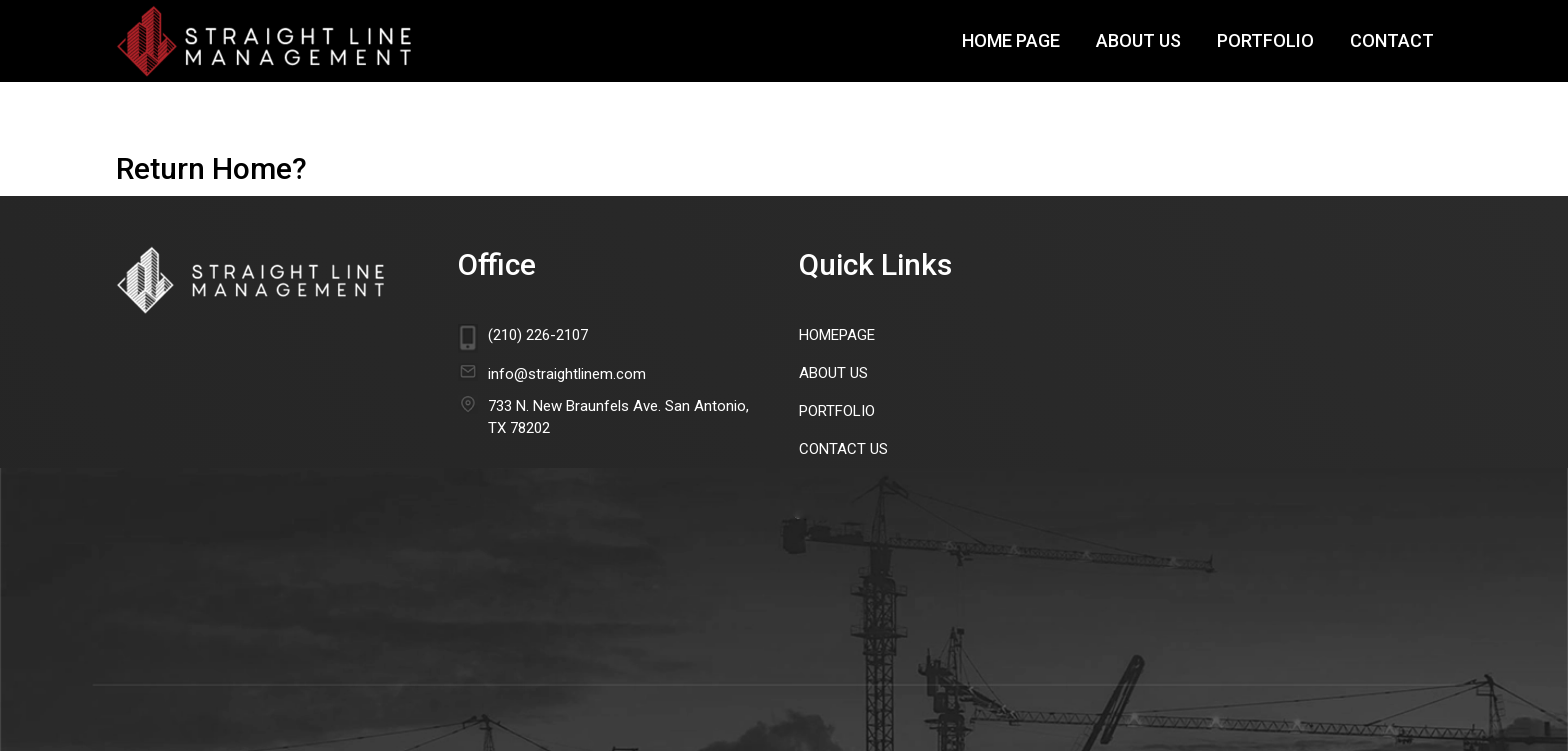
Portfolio (1265, 40)
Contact (1392, 40)
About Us (1138, 40)
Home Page (1011, 40)
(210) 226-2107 (538, 335)
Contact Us (843, 449)
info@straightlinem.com (567, 374)
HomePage (837, 335)
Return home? (211, 168)
